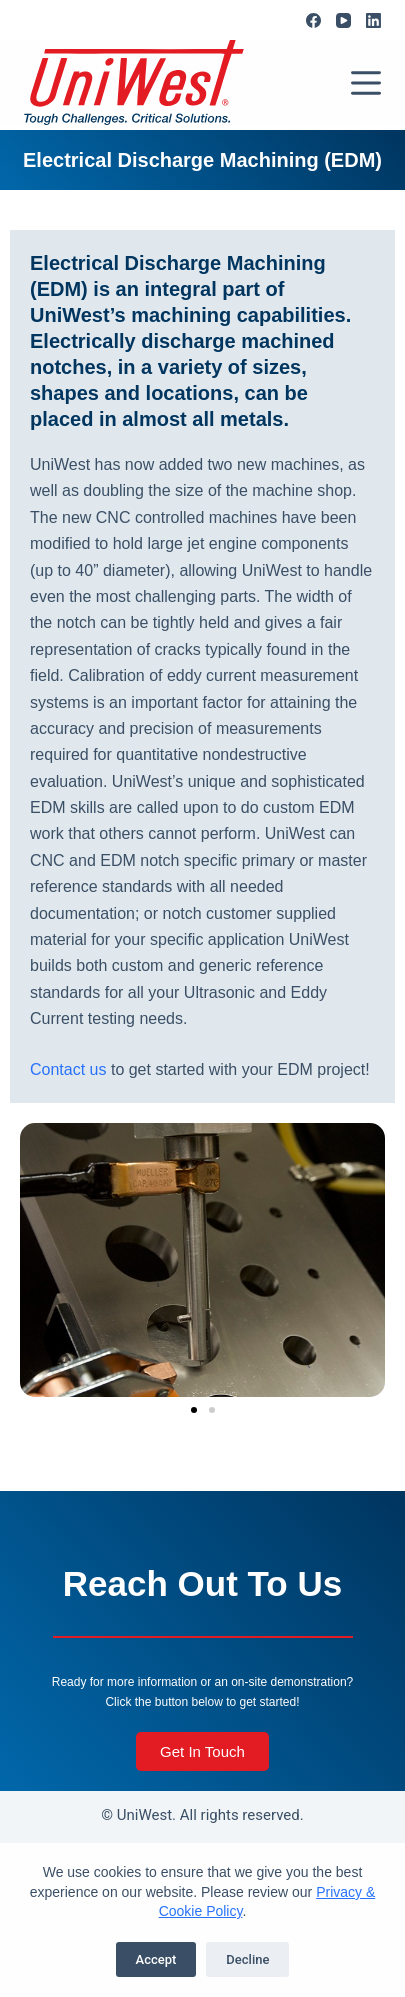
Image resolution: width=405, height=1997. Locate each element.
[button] (194, 1410)
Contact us (68, 1069)
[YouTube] (343, 20)
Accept (156, 1959)
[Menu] (366, 83)
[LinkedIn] (373, 20)
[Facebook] (313, 20)
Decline (247, 1959)
